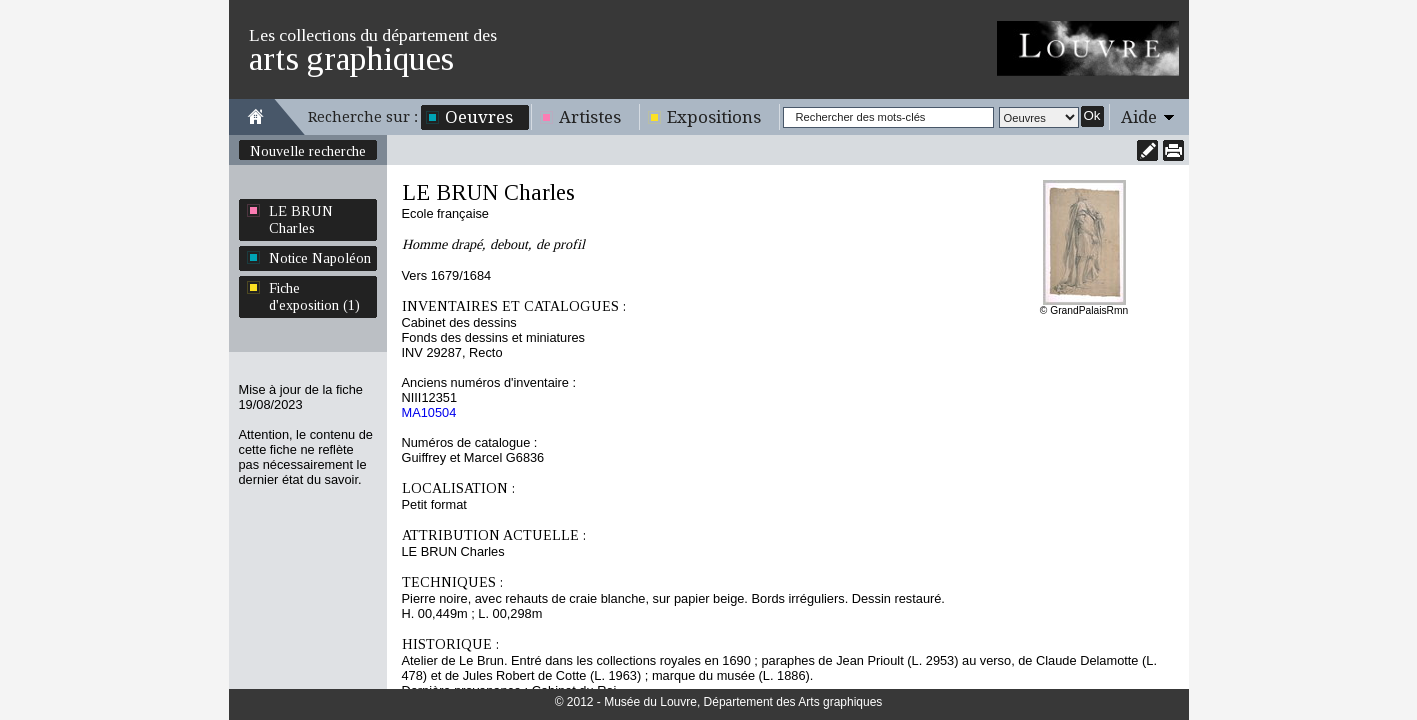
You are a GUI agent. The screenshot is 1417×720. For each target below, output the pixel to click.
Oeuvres (479, 117)
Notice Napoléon (320, 258)
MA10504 (429, 412)
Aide (1139, 117)
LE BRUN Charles (301, 219)
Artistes (590, 117)
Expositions (714, 117)
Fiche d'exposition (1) (314, 296)
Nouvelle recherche (308, 151)
